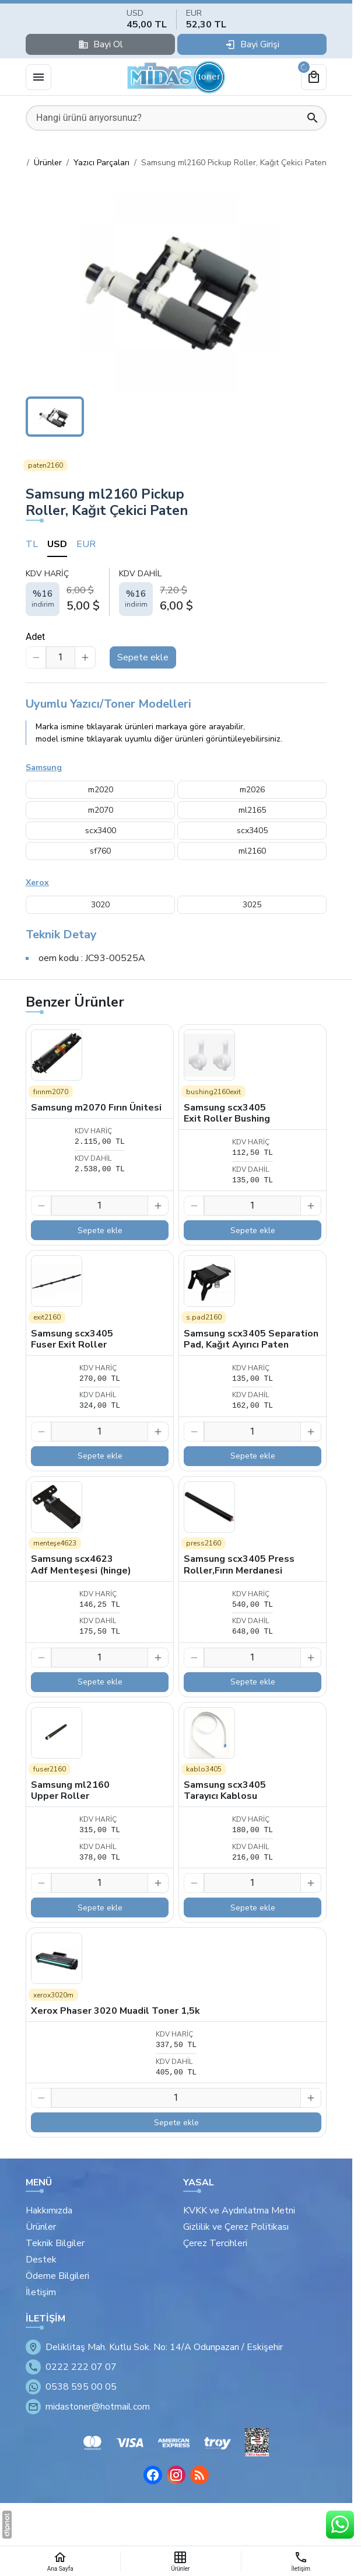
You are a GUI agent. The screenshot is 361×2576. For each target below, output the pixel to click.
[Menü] (38, 77)
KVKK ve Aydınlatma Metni (239, 2210)
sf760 (100, 851)
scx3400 (100, 830)
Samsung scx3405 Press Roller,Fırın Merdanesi (239, 1564)
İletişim (41, 2292)
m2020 (100, 789)
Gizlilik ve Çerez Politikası (236, 2226)
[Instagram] (176, 2475)
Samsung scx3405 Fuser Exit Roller (72, 1339)
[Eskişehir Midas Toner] (176, 77)
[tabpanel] (176, 591)
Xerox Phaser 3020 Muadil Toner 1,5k (115, 2010)
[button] (176, 287)
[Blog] (199, 2475)
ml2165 (252, 810)
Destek (41, 2259)
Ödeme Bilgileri (57, 2275)
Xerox (37, 882)
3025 (252, 904)
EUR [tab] (86, 544)
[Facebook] (152, 2475)
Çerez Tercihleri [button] (215, 2243)
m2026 (252, 789)
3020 (100, 904)
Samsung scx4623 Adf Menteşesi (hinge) (81, 1564)
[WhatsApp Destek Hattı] (340, 2525)
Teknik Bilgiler (55, 2243)
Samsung (44, 767)
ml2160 (252, 851)
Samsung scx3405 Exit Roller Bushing (227, 1113)
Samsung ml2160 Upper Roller (70, 1790)
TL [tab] (32, 544)
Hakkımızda (49, 2210)
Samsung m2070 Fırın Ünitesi (96, 1107)
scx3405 (252, 830)
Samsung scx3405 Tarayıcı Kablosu (225, 1790)
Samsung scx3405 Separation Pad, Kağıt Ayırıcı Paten (251, 1339)
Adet (35, 636)
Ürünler (41, 2226)
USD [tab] (57, 544)
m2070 (100, 810)
